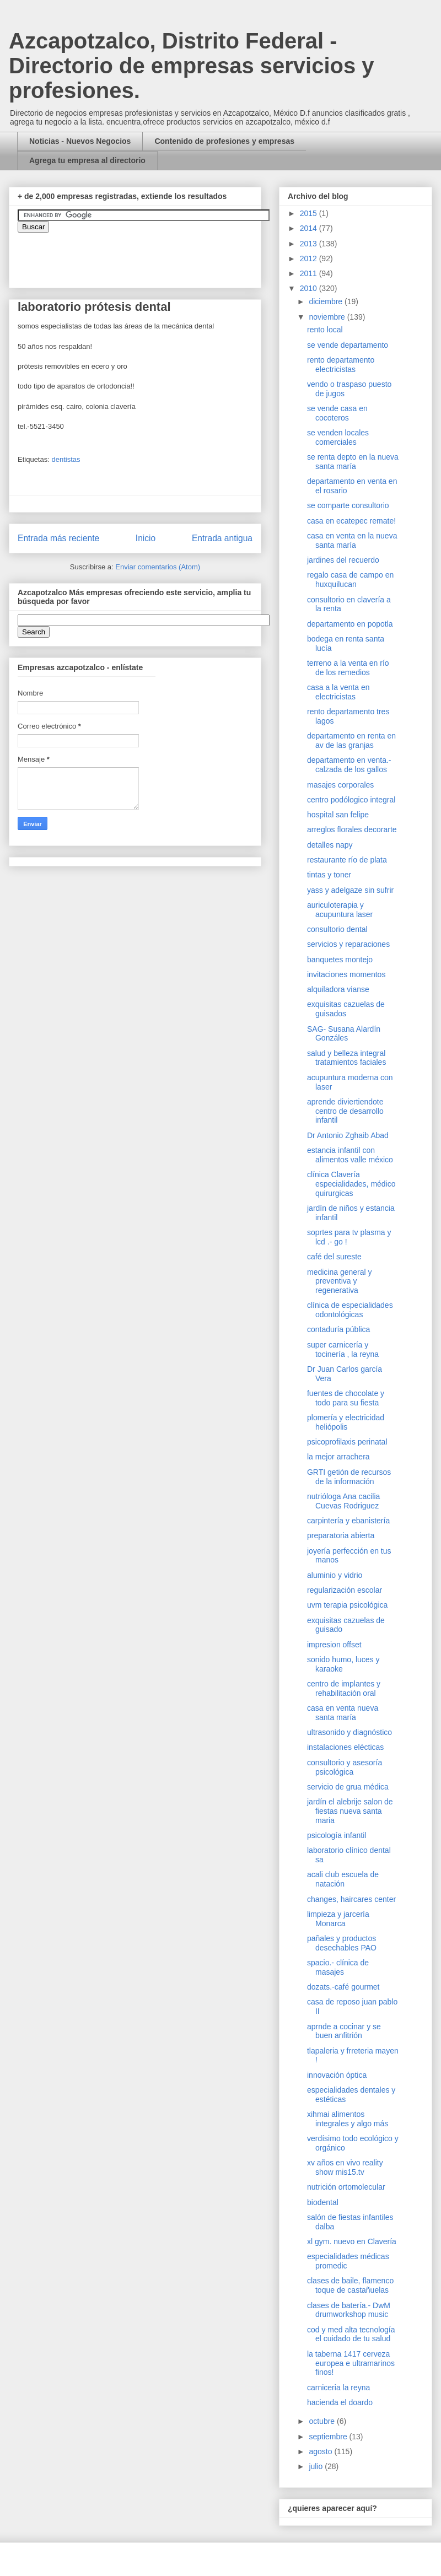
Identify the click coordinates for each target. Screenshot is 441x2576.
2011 (309, 273)
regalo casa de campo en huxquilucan (350, 579)
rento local (325, 329)
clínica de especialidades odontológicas (350, 1310)
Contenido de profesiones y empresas (224, 141)
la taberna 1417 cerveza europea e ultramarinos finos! (351, 2363)
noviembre (328, 316)
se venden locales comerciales (338, 437)
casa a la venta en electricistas (338, 692)
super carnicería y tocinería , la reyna (343, 1349)
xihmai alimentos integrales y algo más (347, 2119)
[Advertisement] (33, 2227)
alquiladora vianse (338, 989)
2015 (309, 213)
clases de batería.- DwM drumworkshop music (348, 2310)
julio (317, 2466)
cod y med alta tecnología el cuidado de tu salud (351, 2334)
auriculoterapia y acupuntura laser (340, 910)
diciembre (327, 301)
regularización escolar (344, 1590)
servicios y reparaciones (348, 944)
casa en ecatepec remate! (351, 520)
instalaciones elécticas (345, 1747)
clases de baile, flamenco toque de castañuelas (350, 2285)
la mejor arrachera (338, 1456)
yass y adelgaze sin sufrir (350, 890)
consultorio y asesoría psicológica (344, 1767)
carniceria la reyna (338, 2387)
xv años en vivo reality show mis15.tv (345, 2167)
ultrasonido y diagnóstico (349, 1732)
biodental (322, 2202)
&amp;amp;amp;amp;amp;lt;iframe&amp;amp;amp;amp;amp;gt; (142, 255)
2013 (309, 243)
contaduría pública (338, 1329)
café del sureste (334, 1256)
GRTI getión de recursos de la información (349, 1477)
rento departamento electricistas (340, 364)
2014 (309, 228)
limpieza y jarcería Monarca (338, 1919)
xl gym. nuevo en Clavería (351, 2241)
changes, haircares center (351, 1899)
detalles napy (330, 844)
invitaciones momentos (346, 974)
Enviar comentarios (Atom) (157, 567)
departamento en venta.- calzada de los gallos (349, 765)
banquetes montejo (340, 959)
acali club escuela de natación (343, 1879)
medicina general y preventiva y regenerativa (339, 1281)
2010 (309, 288)
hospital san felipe (338, 814)
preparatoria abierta (340, 1535)
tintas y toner (329, 874)
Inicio (145, 538)
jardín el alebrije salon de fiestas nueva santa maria (350, 1811)
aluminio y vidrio (334, 1575)
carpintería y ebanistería (348, 1520)
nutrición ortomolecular (346, 2186)
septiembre (329, 2436)
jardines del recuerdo (343, 560)
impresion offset (334, 1644)
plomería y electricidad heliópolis (345, 1422)
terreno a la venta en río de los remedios (348, 668)
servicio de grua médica (348, 1786)
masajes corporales (340, 784)
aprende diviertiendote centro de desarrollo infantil (345, 1111)
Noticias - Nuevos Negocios (80, 141)
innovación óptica (337, 2075)
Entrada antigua (222, 538)
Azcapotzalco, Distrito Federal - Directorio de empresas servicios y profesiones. (191, 66)
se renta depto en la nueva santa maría (353, 461)
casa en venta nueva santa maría (342, 1713)
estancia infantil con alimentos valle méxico (350, 1155)
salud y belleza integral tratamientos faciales (346, 1058)
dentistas (65, 459)
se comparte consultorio (348, 505)
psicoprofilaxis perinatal (347, 1441)
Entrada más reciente (58, 538)
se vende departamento (347, 345)
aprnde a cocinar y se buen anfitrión (344, 2031)
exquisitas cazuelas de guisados (346, 1009)
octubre (323, 2421)
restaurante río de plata (347, 859)
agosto (321, 2451)
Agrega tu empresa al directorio (87, 160)
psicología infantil (336, 1835)
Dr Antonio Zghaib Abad (348, 1135)
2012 (309, 258)
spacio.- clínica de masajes (338, 1967)
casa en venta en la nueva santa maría (352, 540)
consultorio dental (337, 929)
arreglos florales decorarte (352, 829)
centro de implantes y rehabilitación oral (343, 1688)
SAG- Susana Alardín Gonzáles (343, 1034)
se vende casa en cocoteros (337, 413)
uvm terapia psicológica (347, 1604)
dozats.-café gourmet (343, 1986)
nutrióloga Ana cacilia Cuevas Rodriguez (343, 1501)
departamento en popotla (350, 623)
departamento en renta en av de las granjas (351, 740)
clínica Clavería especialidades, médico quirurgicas (351, 1184)
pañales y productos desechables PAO (342, 1943)
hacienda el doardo (340, 2402)
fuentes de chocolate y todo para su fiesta (345, 1398)
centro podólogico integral (351, 799)
